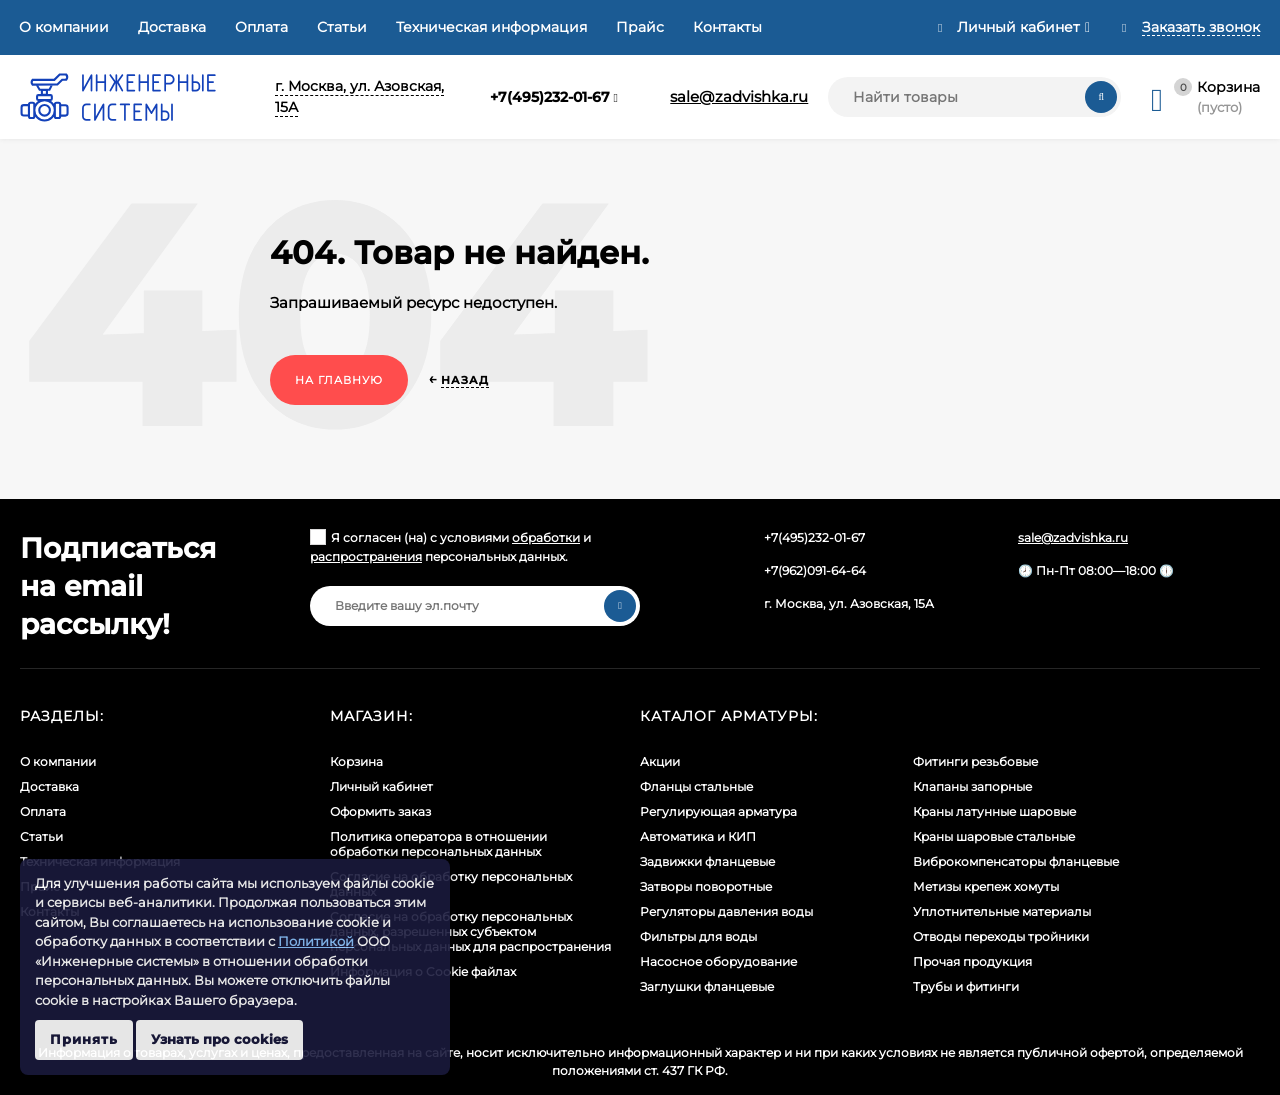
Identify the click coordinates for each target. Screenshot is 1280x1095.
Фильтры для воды (698, 936)
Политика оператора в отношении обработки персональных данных (438, 844)
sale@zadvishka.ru (739, 96)
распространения (366, 556)
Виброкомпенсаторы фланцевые (1016, 861)
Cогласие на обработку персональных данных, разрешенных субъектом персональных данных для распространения (470, 931)
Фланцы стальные (696, 786)
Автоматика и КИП (698, 836)
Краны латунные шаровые (994, 811)
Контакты (727, 27)
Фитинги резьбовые (975, 761)
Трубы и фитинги (966, 986)
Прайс (640, 27)
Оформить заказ (380, 811)
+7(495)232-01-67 (550, 97)
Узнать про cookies (219, 1039)
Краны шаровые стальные (994, 836)
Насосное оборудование (718, 961)
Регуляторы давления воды (726, 911)
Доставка (172, 27)
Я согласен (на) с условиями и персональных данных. (450, 546)
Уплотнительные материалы (1002, 911)
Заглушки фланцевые (707, 986)
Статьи (342, 27)
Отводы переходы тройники (1001, 936)
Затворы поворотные (706, 886)
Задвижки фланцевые (707, 861)
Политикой (316, 941)
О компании (64, 27)
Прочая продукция (972, 961)
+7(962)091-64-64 (815, 570)
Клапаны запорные (972, 786)
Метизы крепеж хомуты (986, 886)
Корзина (356, 761)
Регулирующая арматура (718, 811)
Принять (84, 1039)
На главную (339, 380)
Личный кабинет (381, 786)
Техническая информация (491, 27)
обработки (546, 537)
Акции (660, 761)
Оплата (261, 27)
